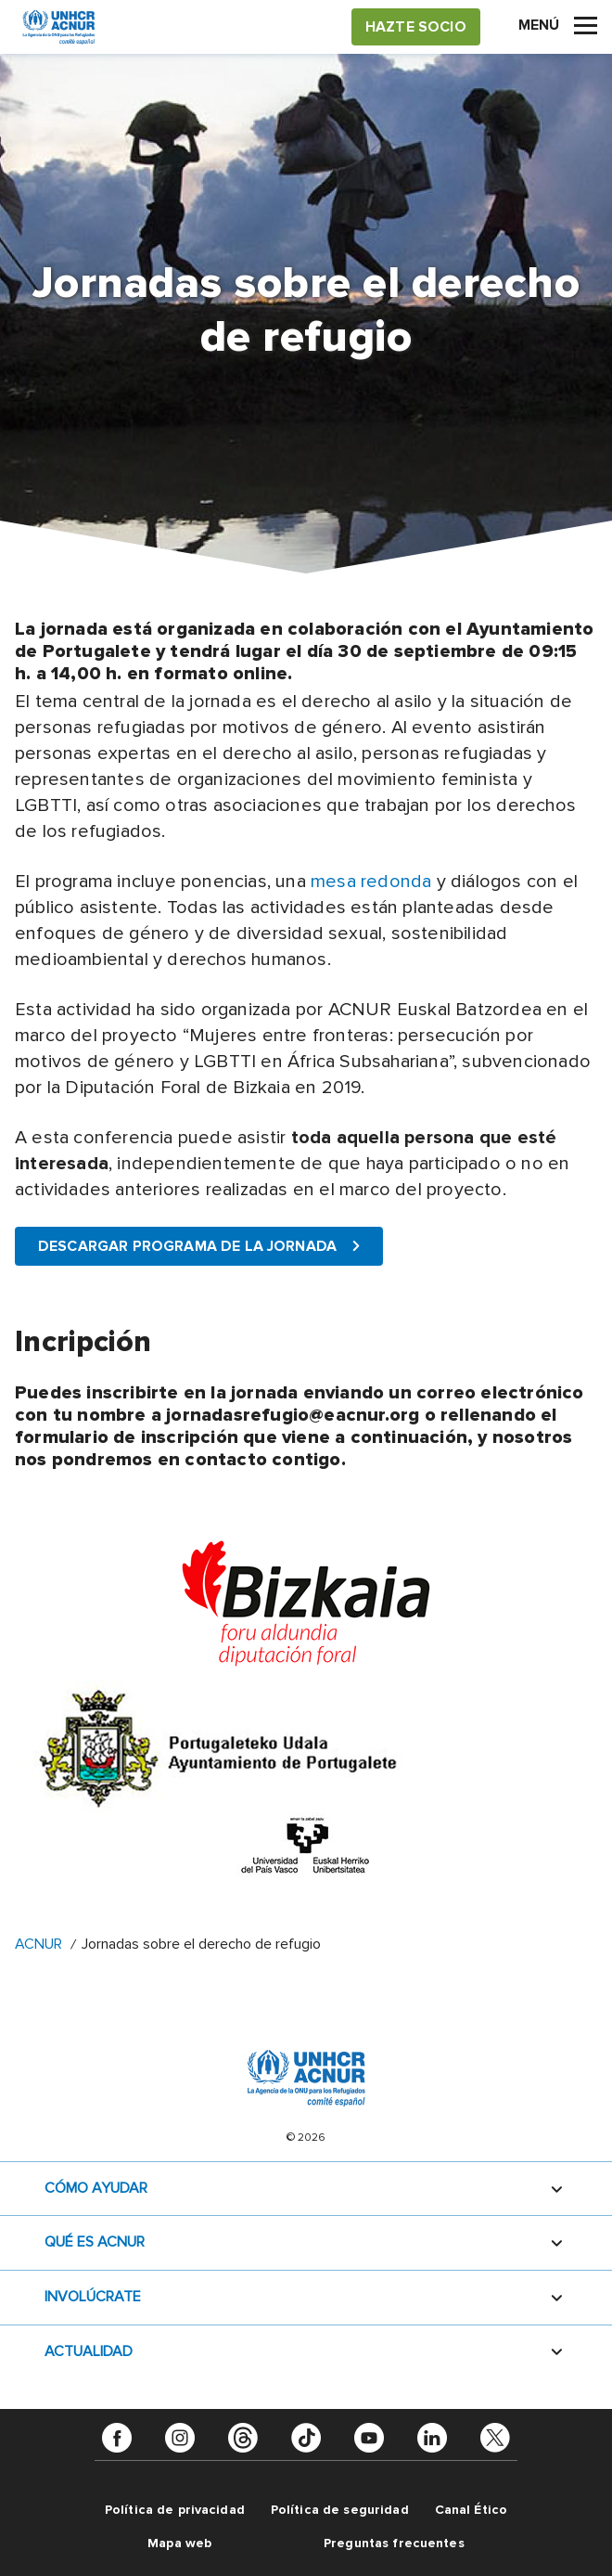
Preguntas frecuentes (394, 2543)
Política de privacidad (175, 2510)
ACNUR (38, 1944)
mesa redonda (371, 881)
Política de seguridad (340, 2510)
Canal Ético (471, 2510)
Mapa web (179, 2543)
